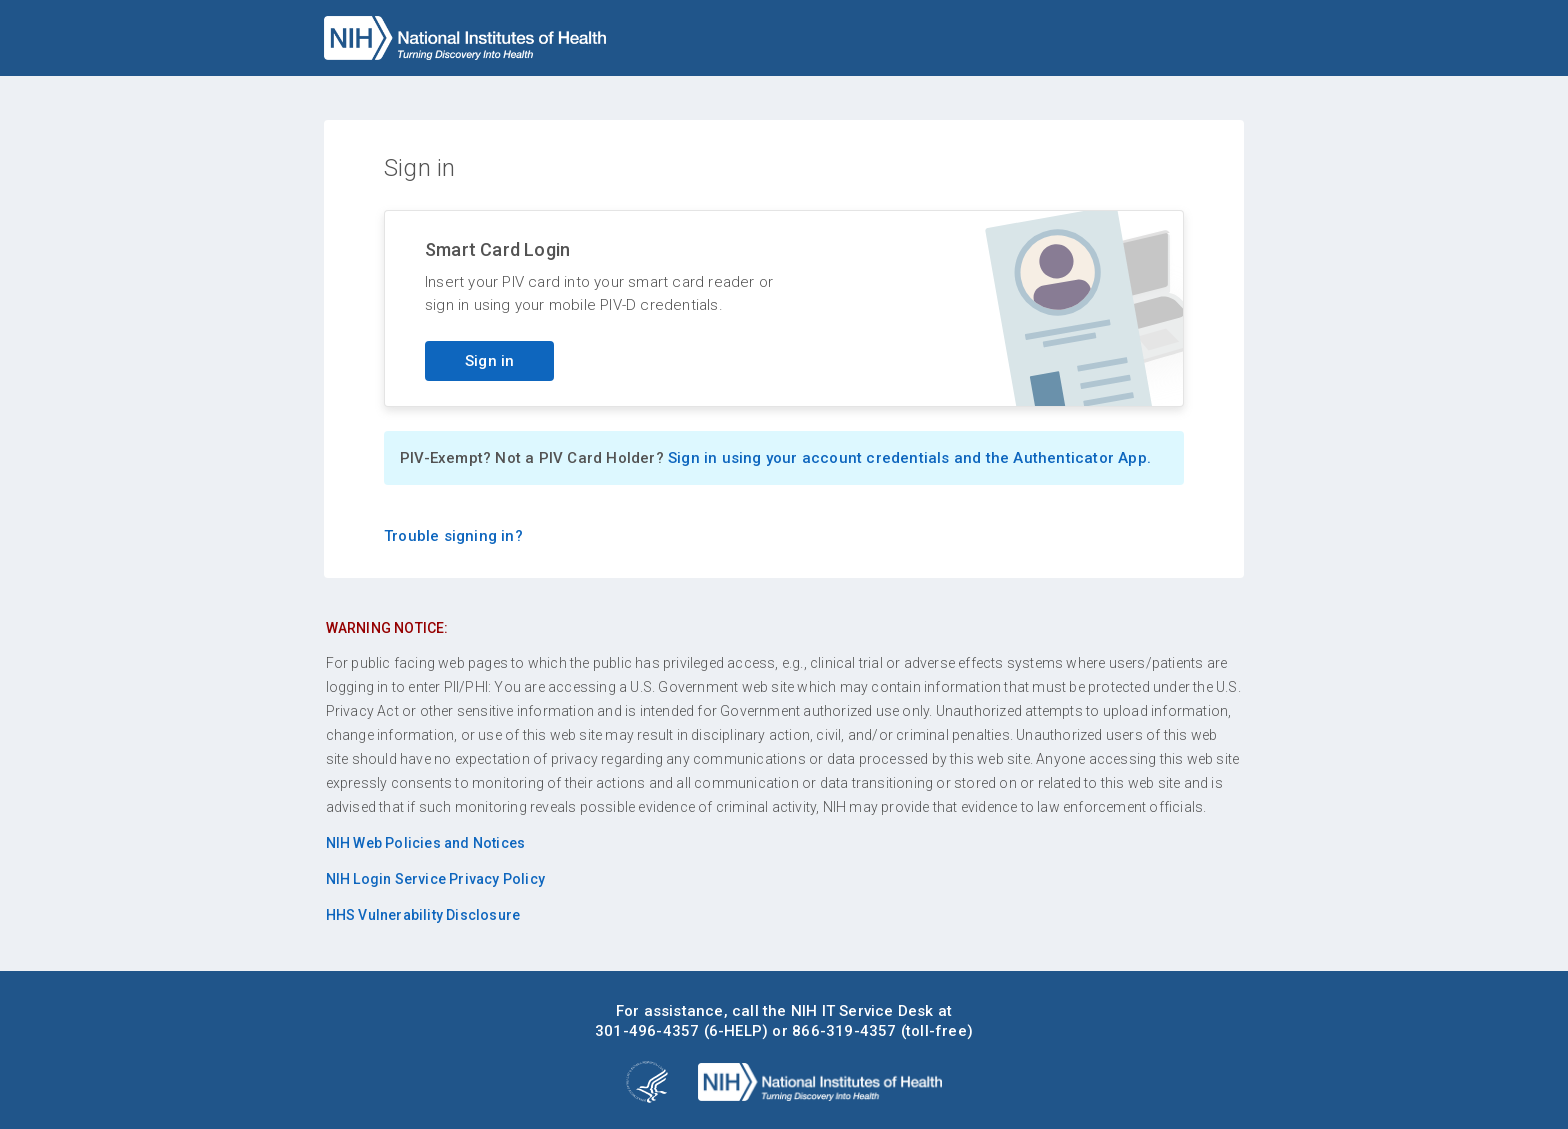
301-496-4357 (647, 1031)
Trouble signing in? (453, 536)
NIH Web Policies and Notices (426, 843)
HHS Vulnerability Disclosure (423, 915)
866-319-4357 (844, 1031)
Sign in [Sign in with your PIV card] (489, 361)
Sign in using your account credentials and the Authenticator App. (909, 458)
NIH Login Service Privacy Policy (435, 879)
